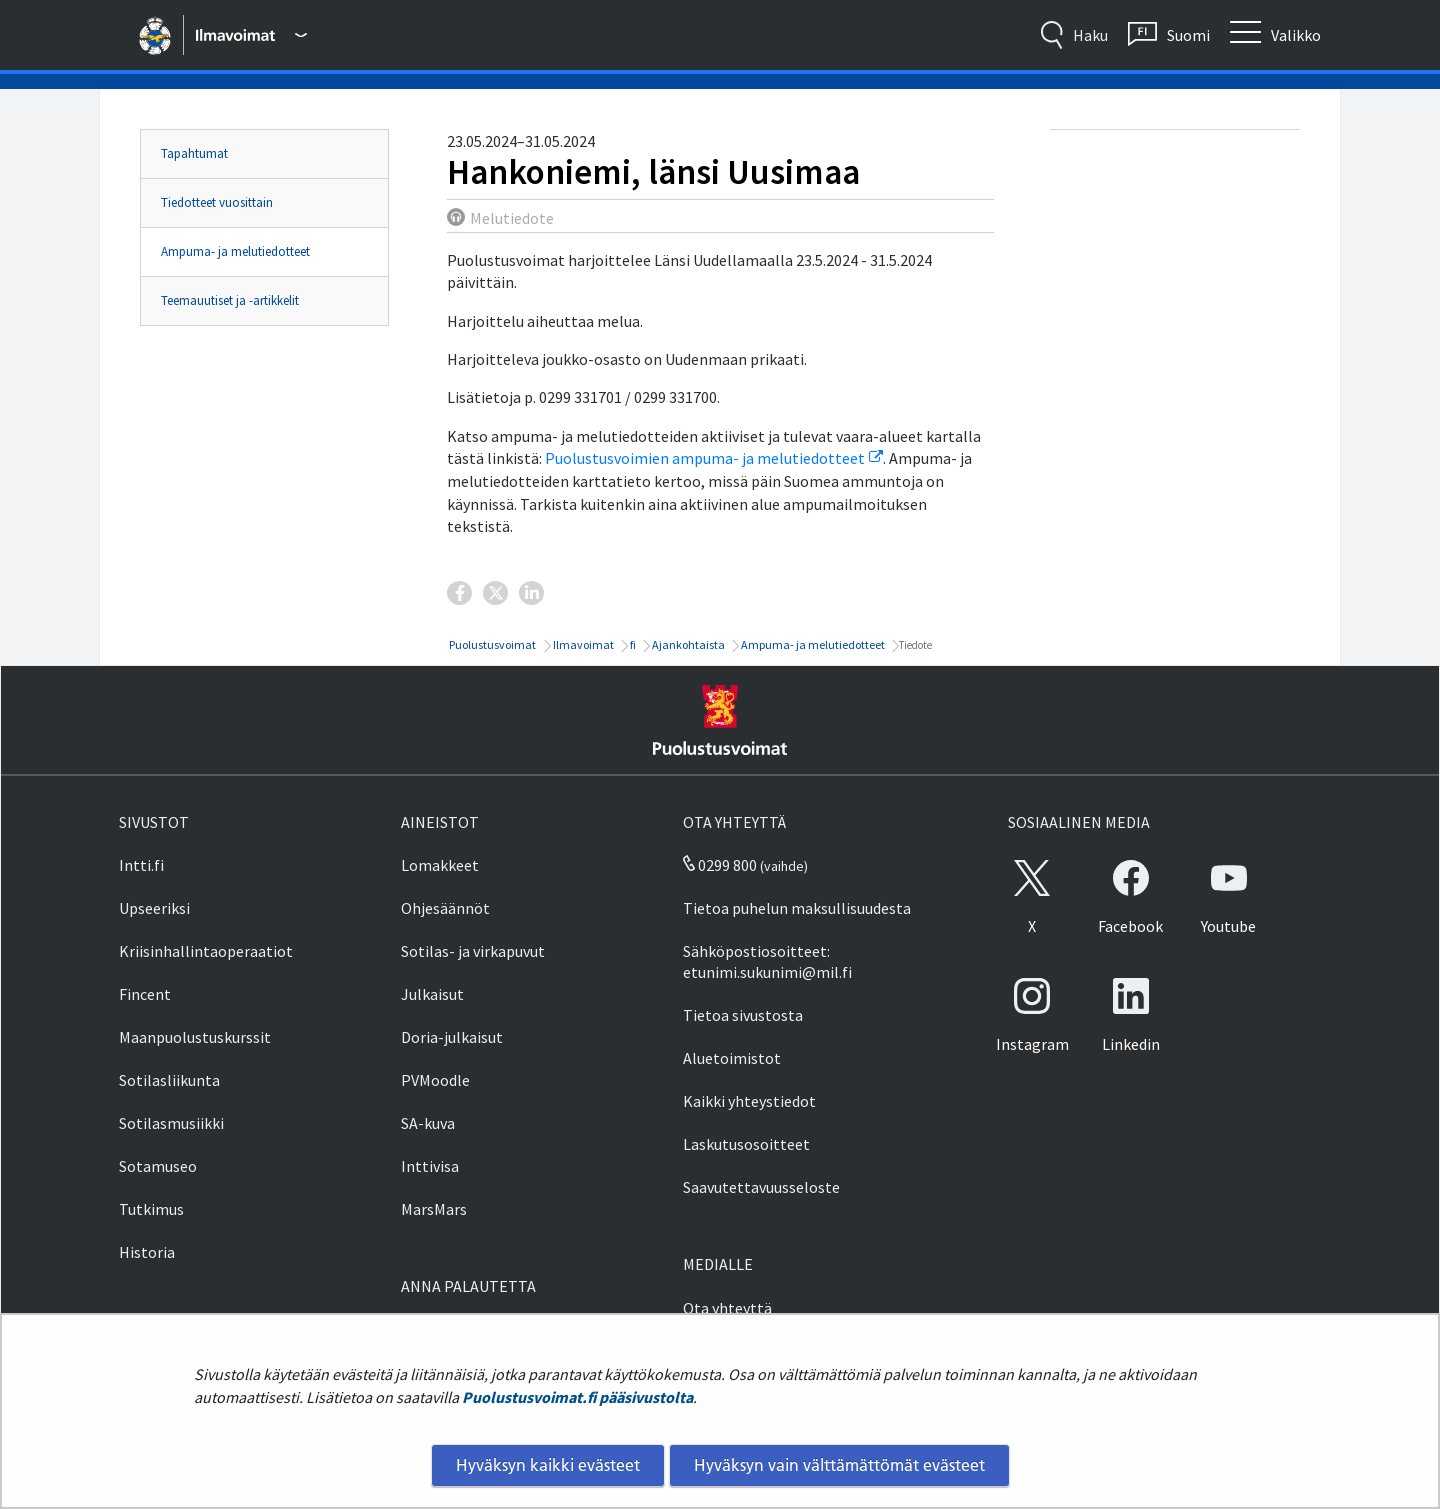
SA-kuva (428, 1123)
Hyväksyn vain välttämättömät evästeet (839, 1465)
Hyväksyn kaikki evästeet (548, 1465)
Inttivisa (430, 1166)
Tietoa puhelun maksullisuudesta (797, 908)
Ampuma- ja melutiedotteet (235, 251)
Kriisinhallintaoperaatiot (206, 951)
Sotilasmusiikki (171, 1123)
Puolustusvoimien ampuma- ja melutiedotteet (714, 458)
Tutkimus (151, 1209)
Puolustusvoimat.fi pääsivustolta (577, 1397)
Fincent (145, 994)
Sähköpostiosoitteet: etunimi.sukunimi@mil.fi (767, 961)
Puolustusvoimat (491, 644)
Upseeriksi (154, 908)
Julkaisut (432, 994)
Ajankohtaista (687, 644)
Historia (147, 1252)
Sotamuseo (158, 1166)
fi (632, 644)
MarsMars (434, 1209)
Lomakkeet (440, 865)
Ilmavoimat (582, 644)
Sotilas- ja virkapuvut (473, 951)
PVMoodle (435, 1080)
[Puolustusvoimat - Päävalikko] (251, 35)
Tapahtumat (194, 153)
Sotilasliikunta (169, 1080)
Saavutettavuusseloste (761, 1187)
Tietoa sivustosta (743, 1015)
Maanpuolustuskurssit (195, 1037)
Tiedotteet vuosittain (217, 202)
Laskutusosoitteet (746, 1144)
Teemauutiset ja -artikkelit (230, 300)
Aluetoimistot (732, 1058)
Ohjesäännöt (445, 908)
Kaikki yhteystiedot (749, 1101)
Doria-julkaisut (452, 1037)
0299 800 (720, 865)
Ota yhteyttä (727, 1308)
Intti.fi (141, 865)
